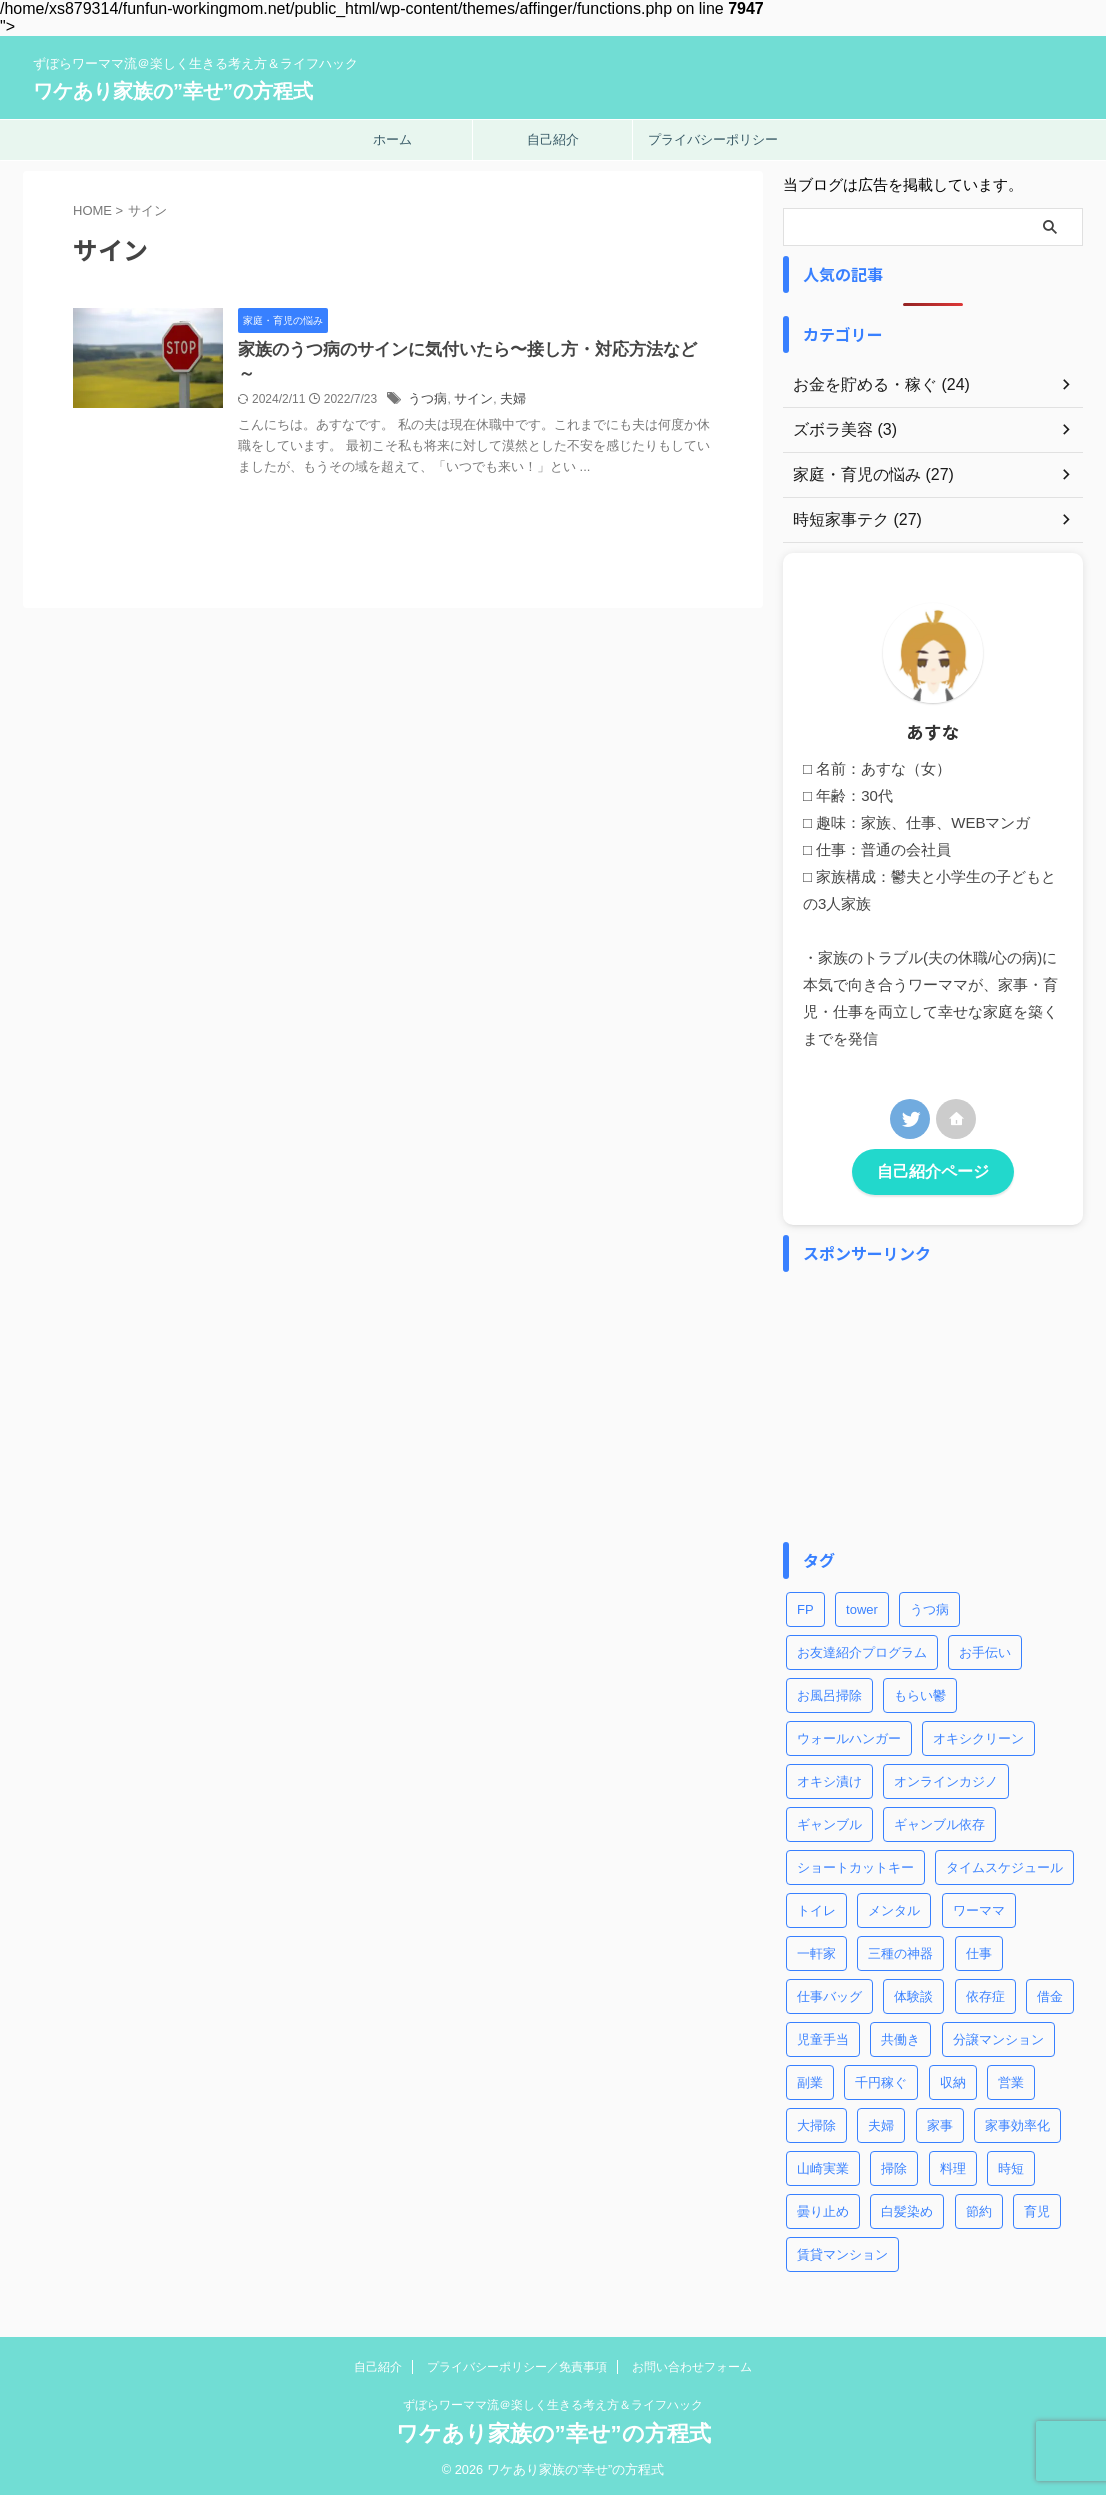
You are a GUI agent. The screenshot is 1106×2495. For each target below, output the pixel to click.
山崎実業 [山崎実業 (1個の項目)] (823, 2165)
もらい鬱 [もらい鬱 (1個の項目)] (920, 1692)
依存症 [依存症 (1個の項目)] (985, 1993)
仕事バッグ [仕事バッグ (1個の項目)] (829, 1993)
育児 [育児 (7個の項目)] (1037, 2208)
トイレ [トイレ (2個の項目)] (816, 1907)
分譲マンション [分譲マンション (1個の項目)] (998, 2036)
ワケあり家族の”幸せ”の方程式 (173, 91)
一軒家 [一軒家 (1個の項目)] (816, 1950)
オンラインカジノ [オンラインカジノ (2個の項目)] (946, 1778)
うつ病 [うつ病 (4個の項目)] (929, 1606)
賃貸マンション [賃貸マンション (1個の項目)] (842, 2251)
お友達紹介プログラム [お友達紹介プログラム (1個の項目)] (862, 1649)
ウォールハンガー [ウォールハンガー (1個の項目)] (849, 1735)
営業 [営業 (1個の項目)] (1011, 2079)
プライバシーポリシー (713, 139)
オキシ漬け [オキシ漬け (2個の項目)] (829, 1778)
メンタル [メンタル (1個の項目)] (894, 1907)
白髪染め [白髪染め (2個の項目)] (907, 2208)
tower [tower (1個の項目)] (862, 1606)
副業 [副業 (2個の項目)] (810, 2079)
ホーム (392, 139)
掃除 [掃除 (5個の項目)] (894, 2165)
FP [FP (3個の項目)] (805, 1606)
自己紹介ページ (933, 1170)
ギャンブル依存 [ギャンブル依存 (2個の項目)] (939, 1821)
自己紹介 (553, 139)
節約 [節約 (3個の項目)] (979, 2208)
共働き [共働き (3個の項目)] (900, 2036)
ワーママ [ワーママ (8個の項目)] (979, 1907)
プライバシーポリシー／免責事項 (517, 2364)
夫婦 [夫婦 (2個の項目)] (881, 2122)
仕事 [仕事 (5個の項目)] (979, 1950)
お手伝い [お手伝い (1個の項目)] (985, 1649)
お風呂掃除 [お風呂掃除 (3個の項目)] (829, 1692)
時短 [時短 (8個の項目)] (1011, 2165)
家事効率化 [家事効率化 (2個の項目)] (1017, 2122)
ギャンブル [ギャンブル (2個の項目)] (829, 1821)
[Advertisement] (933, 1404)
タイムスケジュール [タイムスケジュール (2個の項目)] (1004, 1864)
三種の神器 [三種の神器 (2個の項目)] (900, 1950)
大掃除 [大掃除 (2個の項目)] (816, 2122)
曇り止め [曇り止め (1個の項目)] (823, 2208)
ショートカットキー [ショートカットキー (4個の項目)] (855, 1864)
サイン (519, 403)
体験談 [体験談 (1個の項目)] (913, 1993)
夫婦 (556, 403)
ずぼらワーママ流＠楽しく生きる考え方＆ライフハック (553, 2402)
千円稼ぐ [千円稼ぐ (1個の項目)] (881, 2079)
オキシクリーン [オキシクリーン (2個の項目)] (978, 1735)
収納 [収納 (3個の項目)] (953, 2079)
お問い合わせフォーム (692, 2364)
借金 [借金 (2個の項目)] (1050, 1993)
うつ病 (476, 403)
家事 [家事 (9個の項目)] (940, 2122)
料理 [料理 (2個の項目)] (953, 2165)
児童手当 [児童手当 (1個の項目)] (823, 2036)
